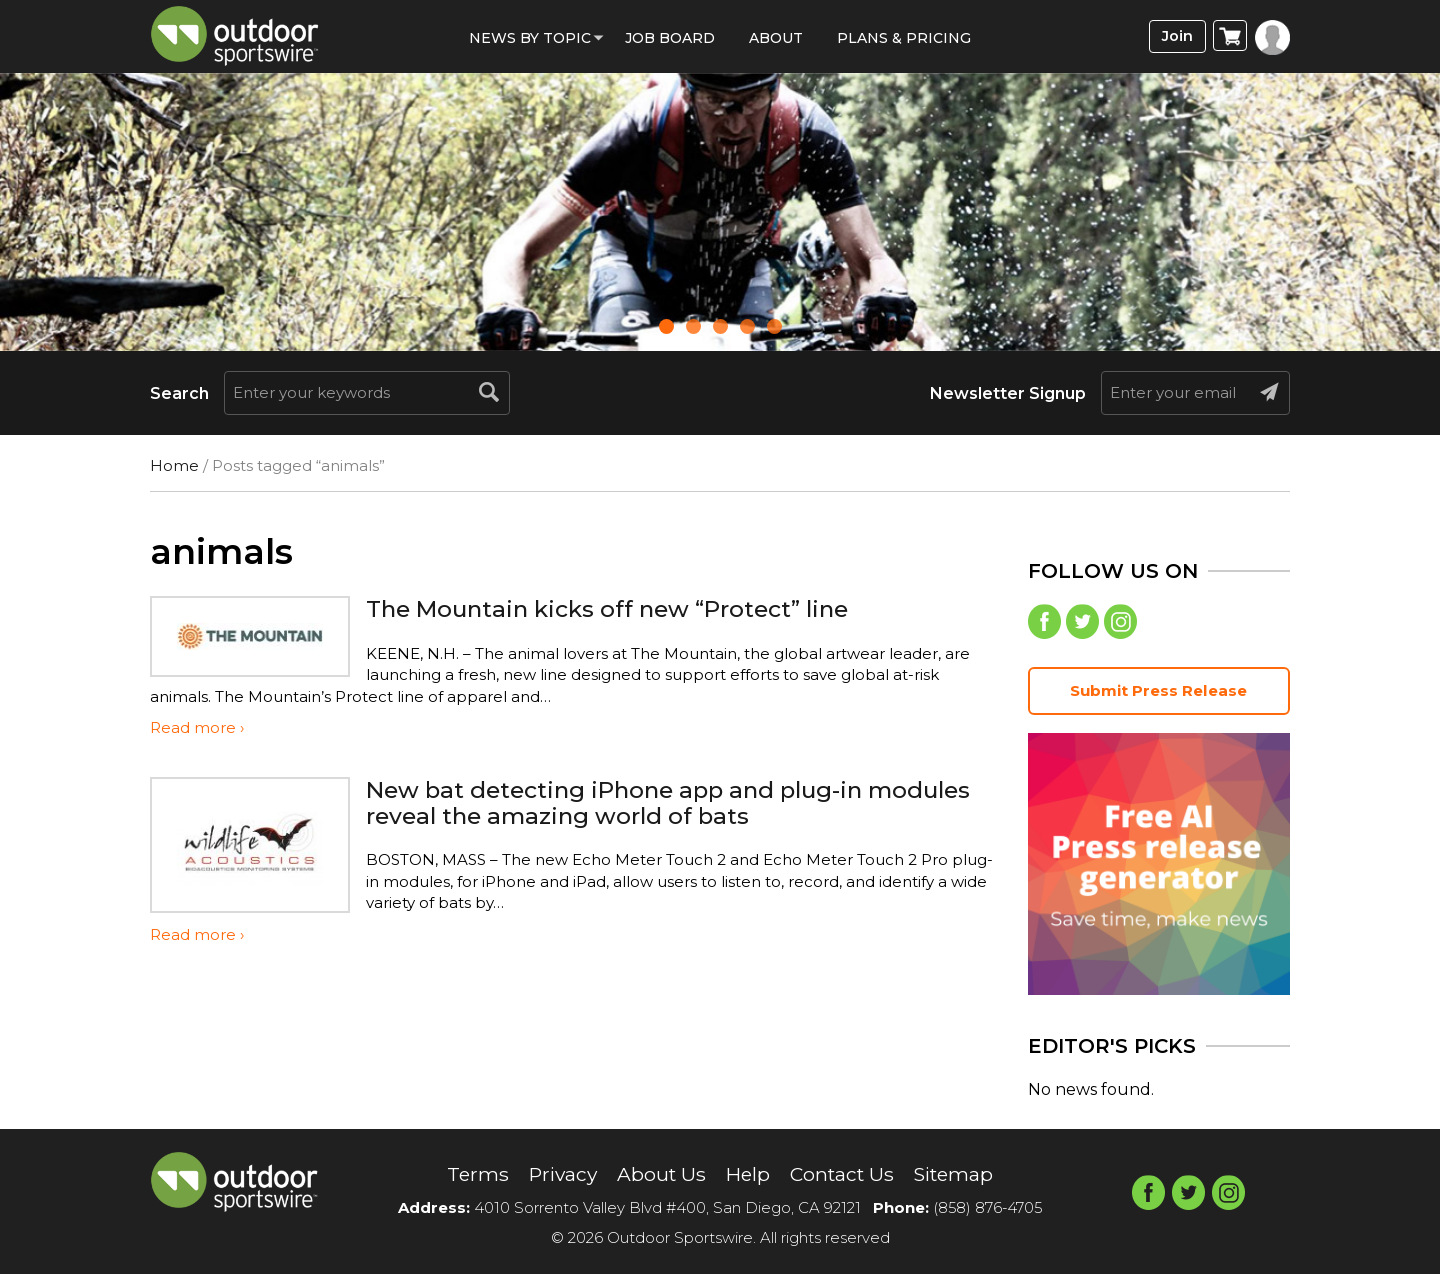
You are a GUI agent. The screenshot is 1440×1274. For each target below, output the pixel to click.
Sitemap (961, 1175)
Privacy (556, 1175)
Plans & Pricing (904, 38)
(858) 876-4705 (988, 1207)
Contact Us (844, 1175)
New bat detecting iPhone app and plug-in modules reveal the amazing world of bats (625, 802)
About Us (658, 1175)
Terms (468, 1175)
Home (174, 465)
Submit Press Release (1159, 692)
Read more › (197, 727)
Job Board (670, 38)
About (776, 38)
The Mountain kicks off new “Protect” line (619, 608)
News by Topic (530, 38)
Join (1176, 36)
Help (747, 1175)
